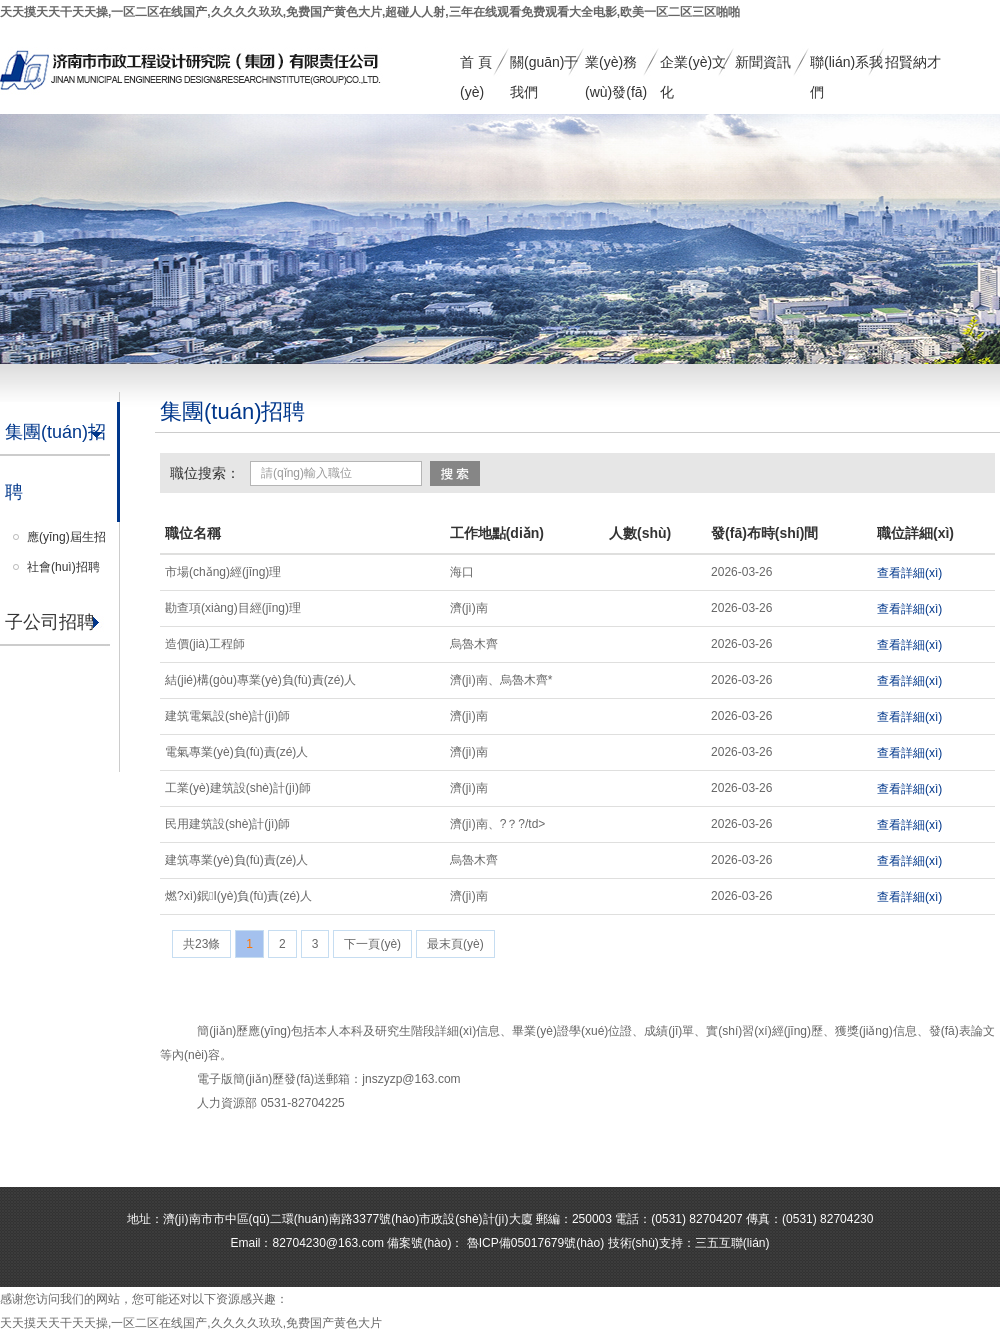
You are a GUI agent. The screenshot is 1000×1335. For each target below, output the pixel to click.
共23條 (201, 944)
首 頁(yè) (476, 65)
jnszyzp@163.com (411, 1079)
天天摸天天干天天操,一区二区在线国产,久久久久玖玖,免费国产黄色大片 (191, 1323)
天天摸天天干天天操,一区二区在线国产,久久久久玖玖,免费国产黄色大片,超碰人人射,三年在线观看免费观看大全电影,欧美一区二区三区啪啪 (370, 12)
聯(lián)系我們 (846, 65)
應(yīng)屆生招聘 (66, 541)
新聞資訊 (763, 62)
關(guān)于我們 (544, 65)
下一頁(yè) (372, 944)
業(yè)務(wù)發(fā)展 (616, 65)
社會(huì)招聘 (63, 567)
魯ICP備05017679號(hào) (533, 1243)
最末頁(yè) (455, 944)
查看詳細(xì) (909, 573)
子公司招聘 (50, 622)
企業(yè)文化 (693, 65)
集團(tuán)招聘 (55, 462)
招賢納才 (913, 62)
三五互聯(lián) (732, 1243)
